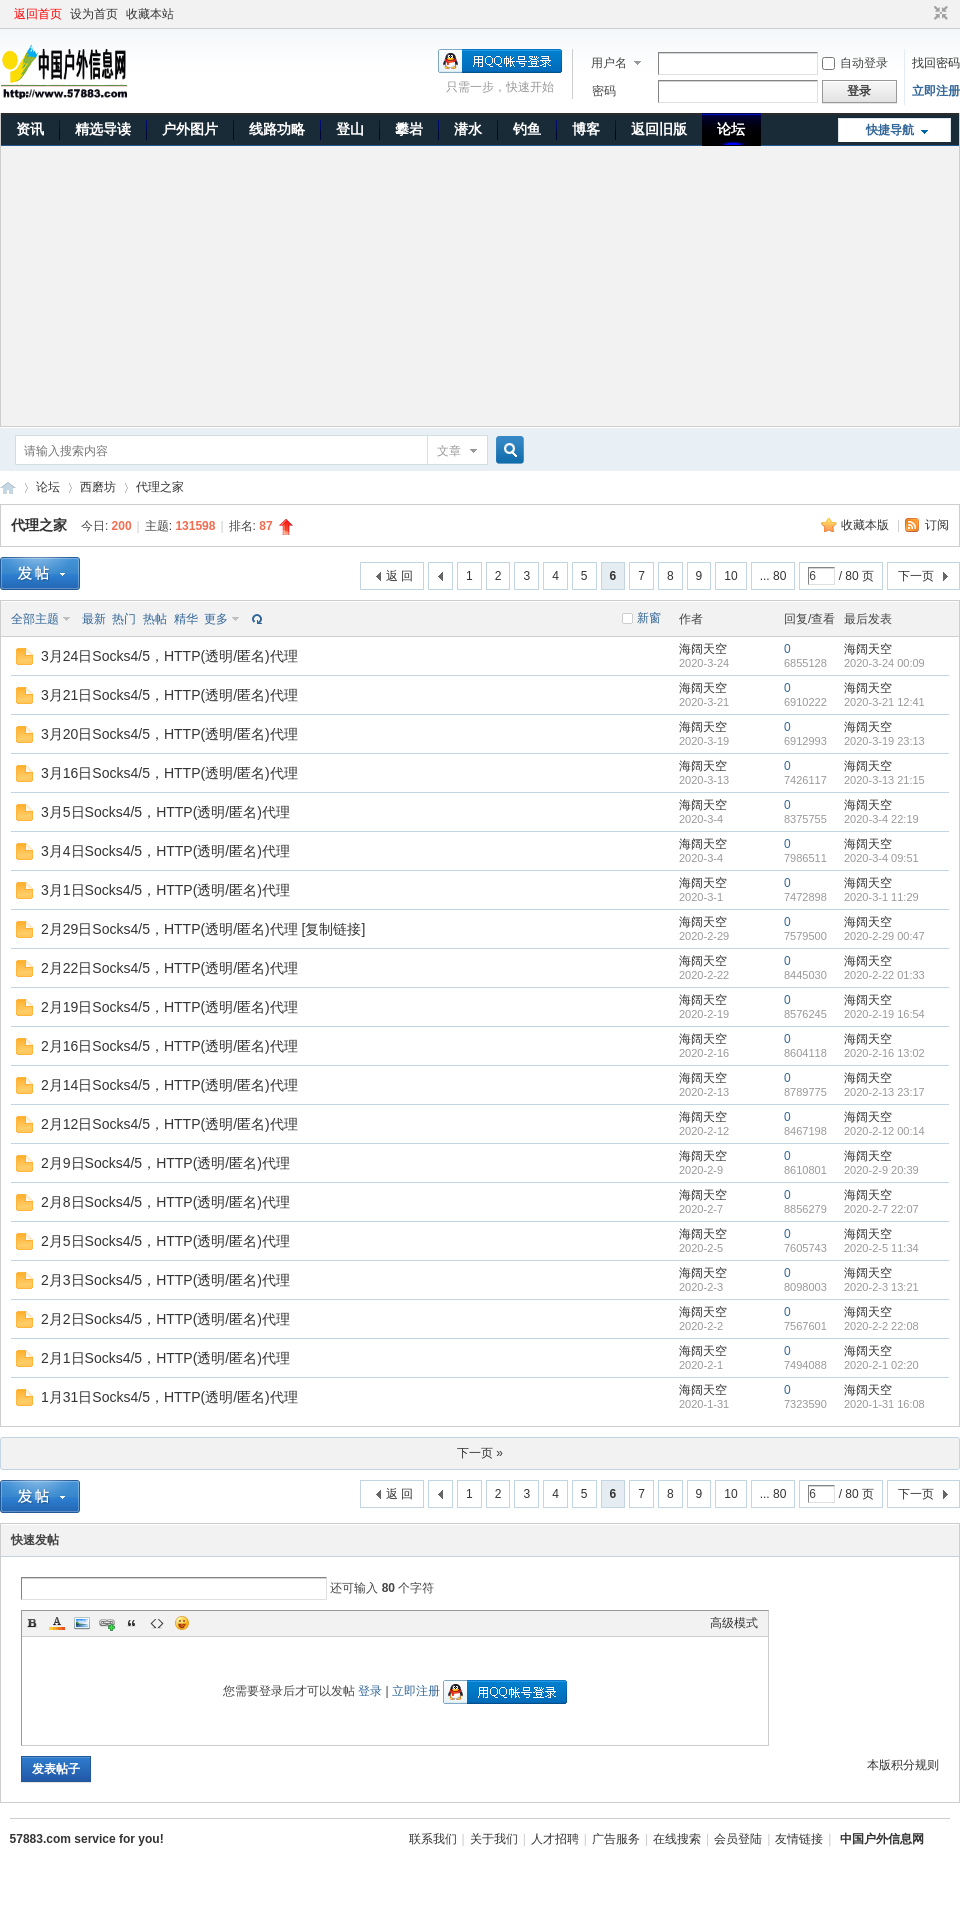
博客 (586, 129)
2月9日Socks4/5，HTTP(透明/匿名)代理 (165, 1163)
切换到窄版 (938, 14)
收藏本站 (150, 14)
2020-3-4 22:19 (881, 819)
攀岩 (409, 129)
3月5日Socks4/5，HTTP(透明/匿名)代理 (165, 812)
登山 (350, 129)
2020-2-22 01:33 (884, 975)
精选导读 (103, 129)
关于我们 (494, 1839)
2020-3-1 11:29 (881, 897)
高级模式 (734, 1623)
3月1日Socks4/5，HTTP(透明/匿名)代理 (165, 890)
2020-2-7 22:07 (881, 1209)
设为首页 (94, 14)
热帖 (155, 619)
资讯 (30, 129)
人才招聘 (555, 1839)
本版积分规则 (903, 1765)
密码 (604, 91)
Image (82, 1623)
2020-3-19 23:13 (884, 741)
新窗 (649, 618)
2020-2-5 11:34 (881, 1248)
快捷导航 (890, 130)
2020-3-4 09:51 (881, 858)
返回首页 (38, 14)
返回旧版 (659, 129)
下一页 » (480, 1453)
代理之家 (160, 487)
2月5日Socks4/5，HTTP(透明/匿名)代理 (165, 1241)
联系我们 (433, 1839)
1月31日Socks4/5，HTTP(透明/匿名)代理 (169, 1397)
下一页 (916, 576)
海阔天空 (703, 649)
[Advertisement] (480, 286)
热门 (124, 619)
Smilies (182, 1623)
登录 (370, 1691)
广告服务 (616, 1839)
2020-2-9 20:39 (881, 1170)
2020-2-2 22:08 (881, 1326)
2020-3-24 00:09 (884, 663)
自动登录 (855, 63)
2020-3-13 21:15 (884, 780)
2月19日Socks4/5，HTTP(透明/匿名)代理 (169, 1007)
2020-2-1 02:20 (881, 1365)
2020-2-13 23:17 (884, 1092)
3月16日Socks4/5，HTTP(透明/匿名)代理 (169, 773)
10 (730, 576)
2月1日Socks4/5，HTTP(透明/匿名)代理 (165, 1358)
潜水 (468, 129)
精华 (186, 619)
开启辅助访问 (922, 14)
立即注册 (936, 91)
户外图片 (190, 129)
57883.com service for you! (87, 1839)
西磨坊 (98, 487)
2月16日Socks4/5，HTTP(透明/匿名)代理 (169, 1046)
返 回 (399, 576)
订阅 (937, 525)
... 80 (773, 576)
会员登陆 (738, 1839)
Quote (132, 1623)
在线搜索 (677, 1839)
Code (157, 1623)
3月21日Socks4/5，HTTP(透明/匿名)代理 (169, 695)
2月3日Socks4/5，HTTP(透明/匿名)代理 (165, 1280)
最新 (94, 619)
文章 (449, 451)
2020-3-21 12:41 (884, 702)
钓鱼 (527, 129)
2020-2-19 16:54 (884, 1014)
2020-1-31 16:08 (884, 1404)
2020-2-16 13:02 (884, 1053)
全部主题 (35, 619)
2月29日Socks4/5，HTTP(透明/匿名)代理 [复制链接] (203, 929)
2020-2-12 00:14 (884, 1131)
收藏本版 (866, 525)
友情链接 (799, 1839)
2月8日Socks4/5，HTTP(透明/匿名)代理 (165, 1202)
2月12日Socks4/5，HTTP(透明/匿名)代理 (169, 1124)
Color (57, 1623)
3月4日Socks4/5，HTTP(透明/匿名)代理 (165, 851)
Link (107, 1623)
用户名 (609, 63)
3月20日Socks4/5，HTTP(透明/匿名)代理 (169, 734)
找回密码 (936, 63)
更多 (216, 619)
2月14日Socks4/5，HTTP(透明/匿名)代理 (169, 1085)
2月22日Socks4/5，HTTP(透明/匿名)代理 (169, 968)
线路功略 (277, 129)
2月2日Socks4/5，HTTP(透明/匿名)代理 (165, 1319)
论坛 (731, 129)
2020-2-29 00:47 (884, 936)
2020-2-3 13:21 (881, 1287)
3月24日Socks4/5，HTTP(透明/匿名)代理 (169, 656)
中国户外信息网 (8, 487)
